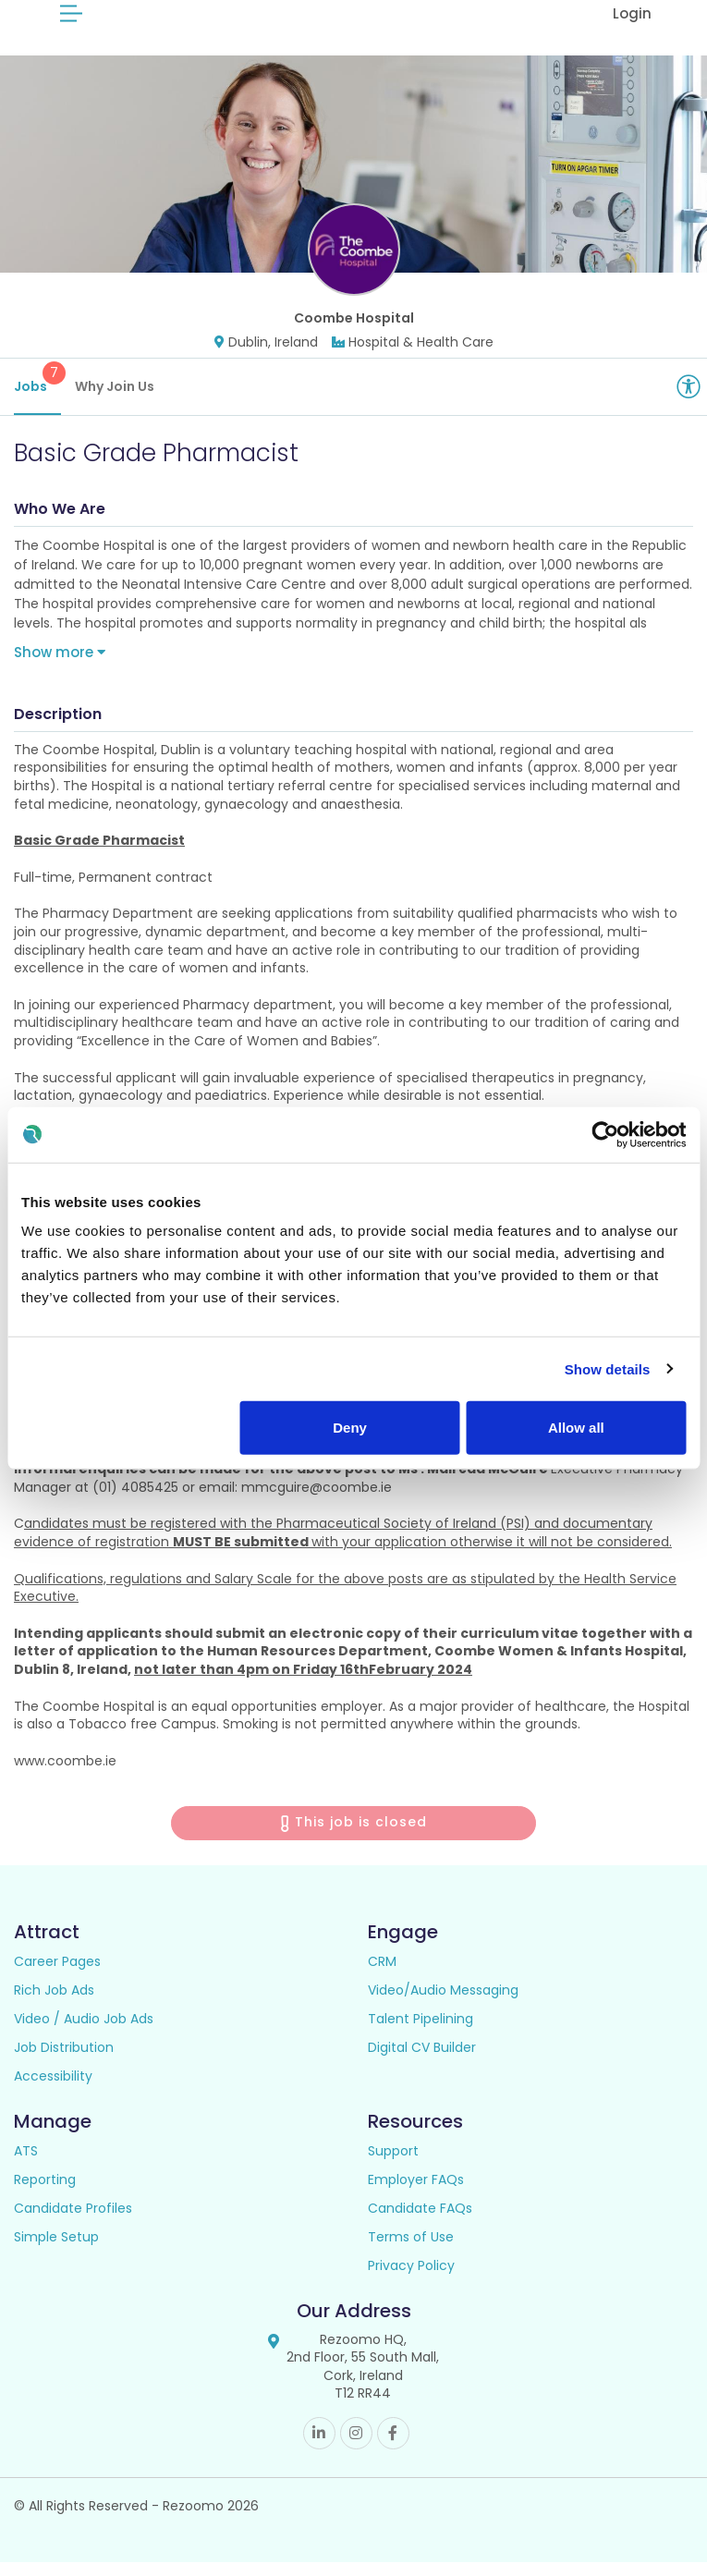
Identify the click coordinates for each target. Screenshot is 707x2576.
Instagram (356, 2447)
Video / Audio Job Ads (83, 2032)
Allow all (576, 1427)
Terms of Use (411, 2250)
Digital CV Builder (422, 2061)
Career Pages (57, 1975)
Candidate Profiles (73, 2222)
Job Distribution (64, 2061)
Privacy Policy (411, 2279)
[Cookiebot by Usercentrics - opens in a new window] (605, 1134)
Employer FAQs (416, 2193)
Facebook (393, 2447)
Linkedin (319, 2447)
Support (393, 2164)
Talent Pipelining (420, 2032)
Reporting (45, 2193)
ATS (26, 2164)
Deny (350, 1427)
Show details (608, 1368)
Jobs (37, 392)
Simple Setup (56, 2250)
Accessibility (53, 2090)
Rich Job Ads (54, 2004)
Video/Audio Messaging (443, 2004)
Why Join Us (114, 400)
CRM (382, 1975)
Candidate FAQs (420, 2222)
